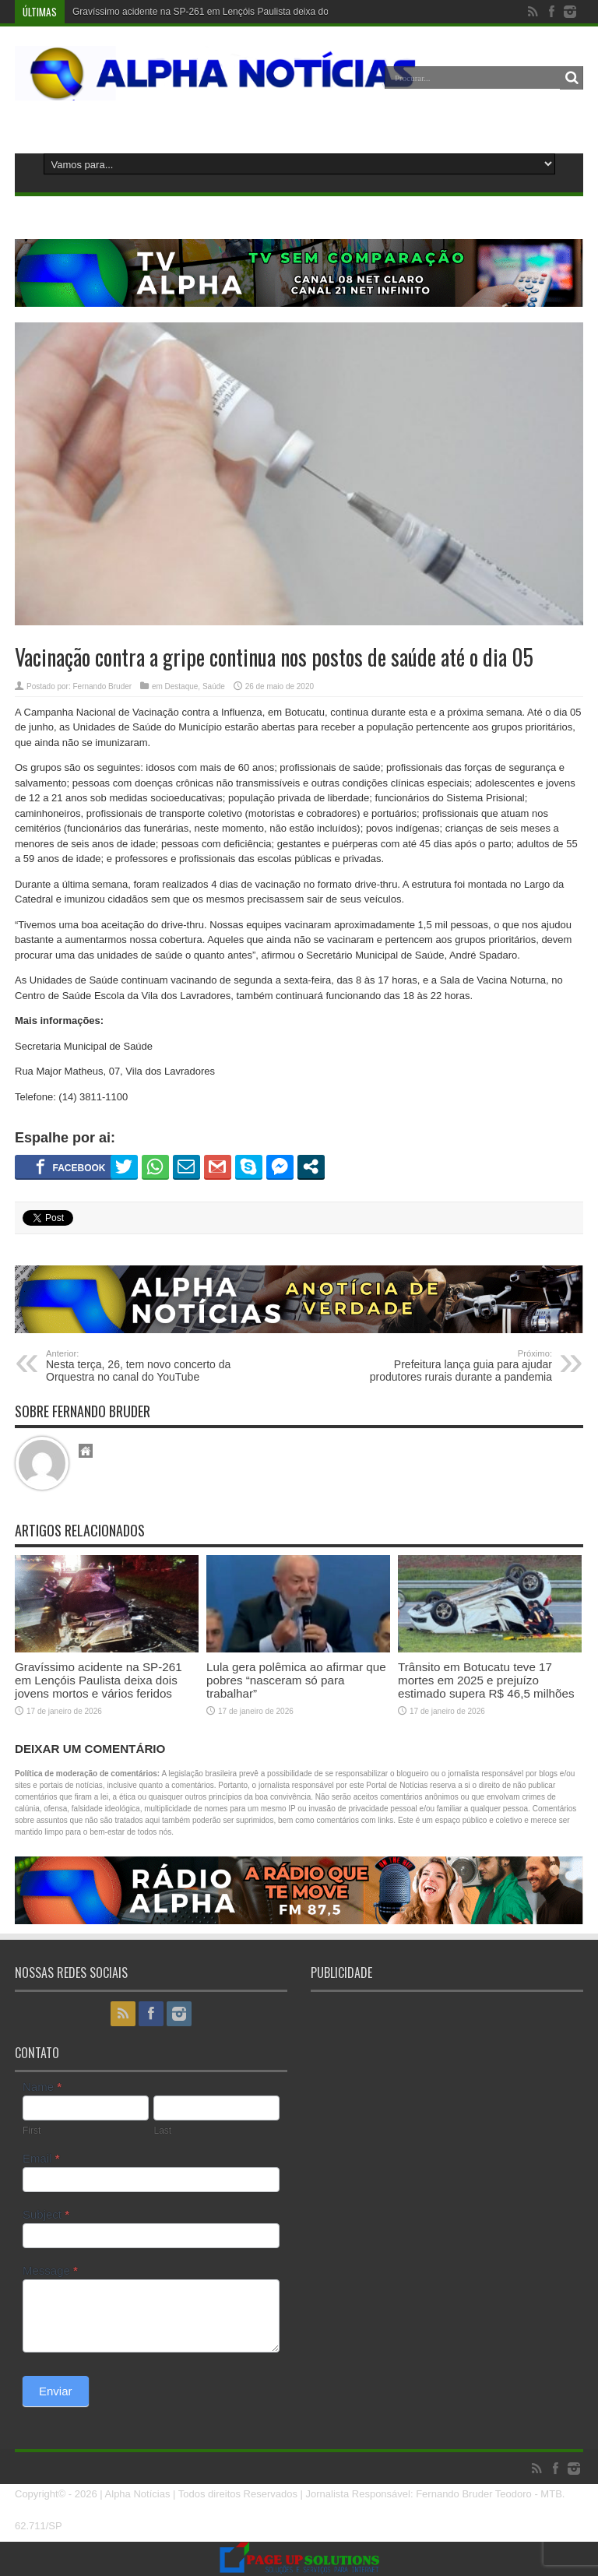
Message (50, 2270)
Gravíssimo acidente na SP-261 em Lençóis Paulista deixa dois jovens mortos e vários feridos (267, 11)
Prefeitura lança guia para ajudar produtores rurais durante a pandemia (456, 1366)
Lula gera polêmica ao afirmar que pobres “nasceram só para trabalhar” (296, 1680)
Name (42, 2086)
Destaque (182, 686)
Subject (46, 2214)
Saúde (213, 686)
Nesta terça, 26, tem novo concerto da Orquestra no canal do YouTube (141, 1366)
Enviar (55, 2391)
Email (41, 2158)
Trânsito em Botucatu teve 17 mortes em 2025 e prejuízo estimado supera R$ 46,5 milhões (486, 1680)
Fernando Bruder (102, 686)
